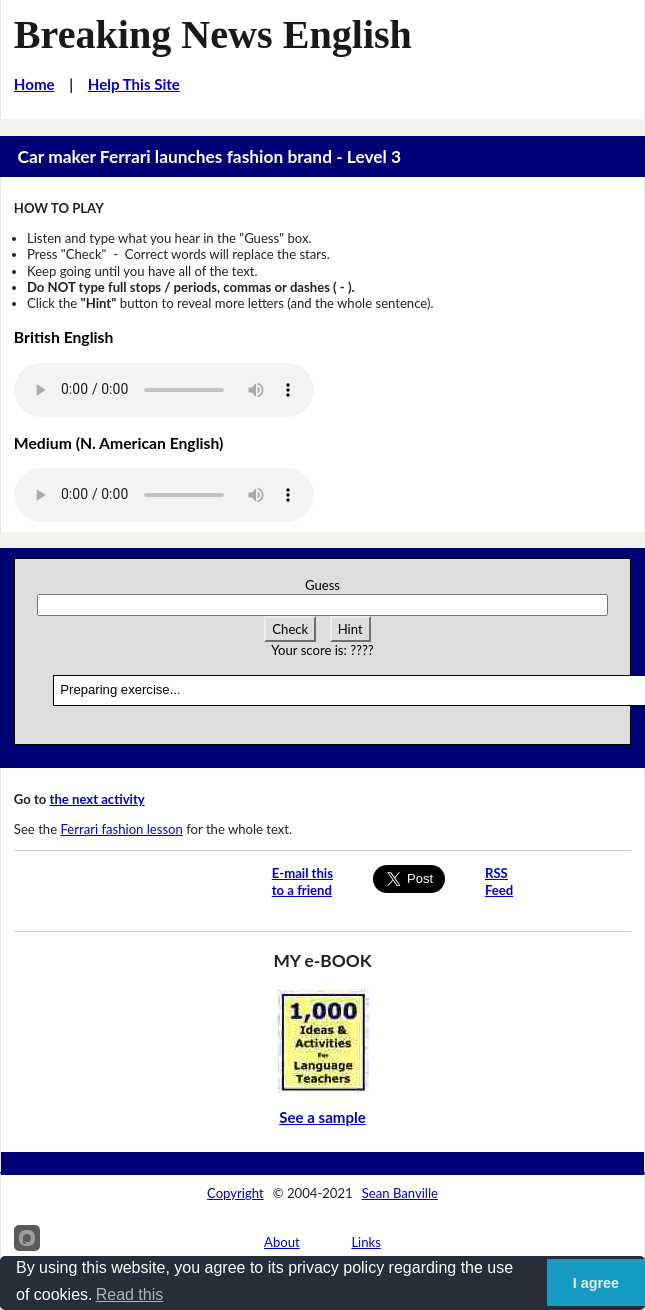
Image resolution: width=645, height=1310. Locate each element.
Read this (130, 1294)
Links (366, 1242)
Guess (322, 585)
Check (290, 629)
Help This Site (134, 84)
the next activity (97, 799)
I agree (596, 1283)
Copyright (235, 1193)
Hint (350, 629)
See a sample (322, 1117)
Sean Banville (400, 1193)
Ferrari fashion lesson (121, 829)
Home (34, 84)
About (282, 1242)
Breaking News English (213, 34)
